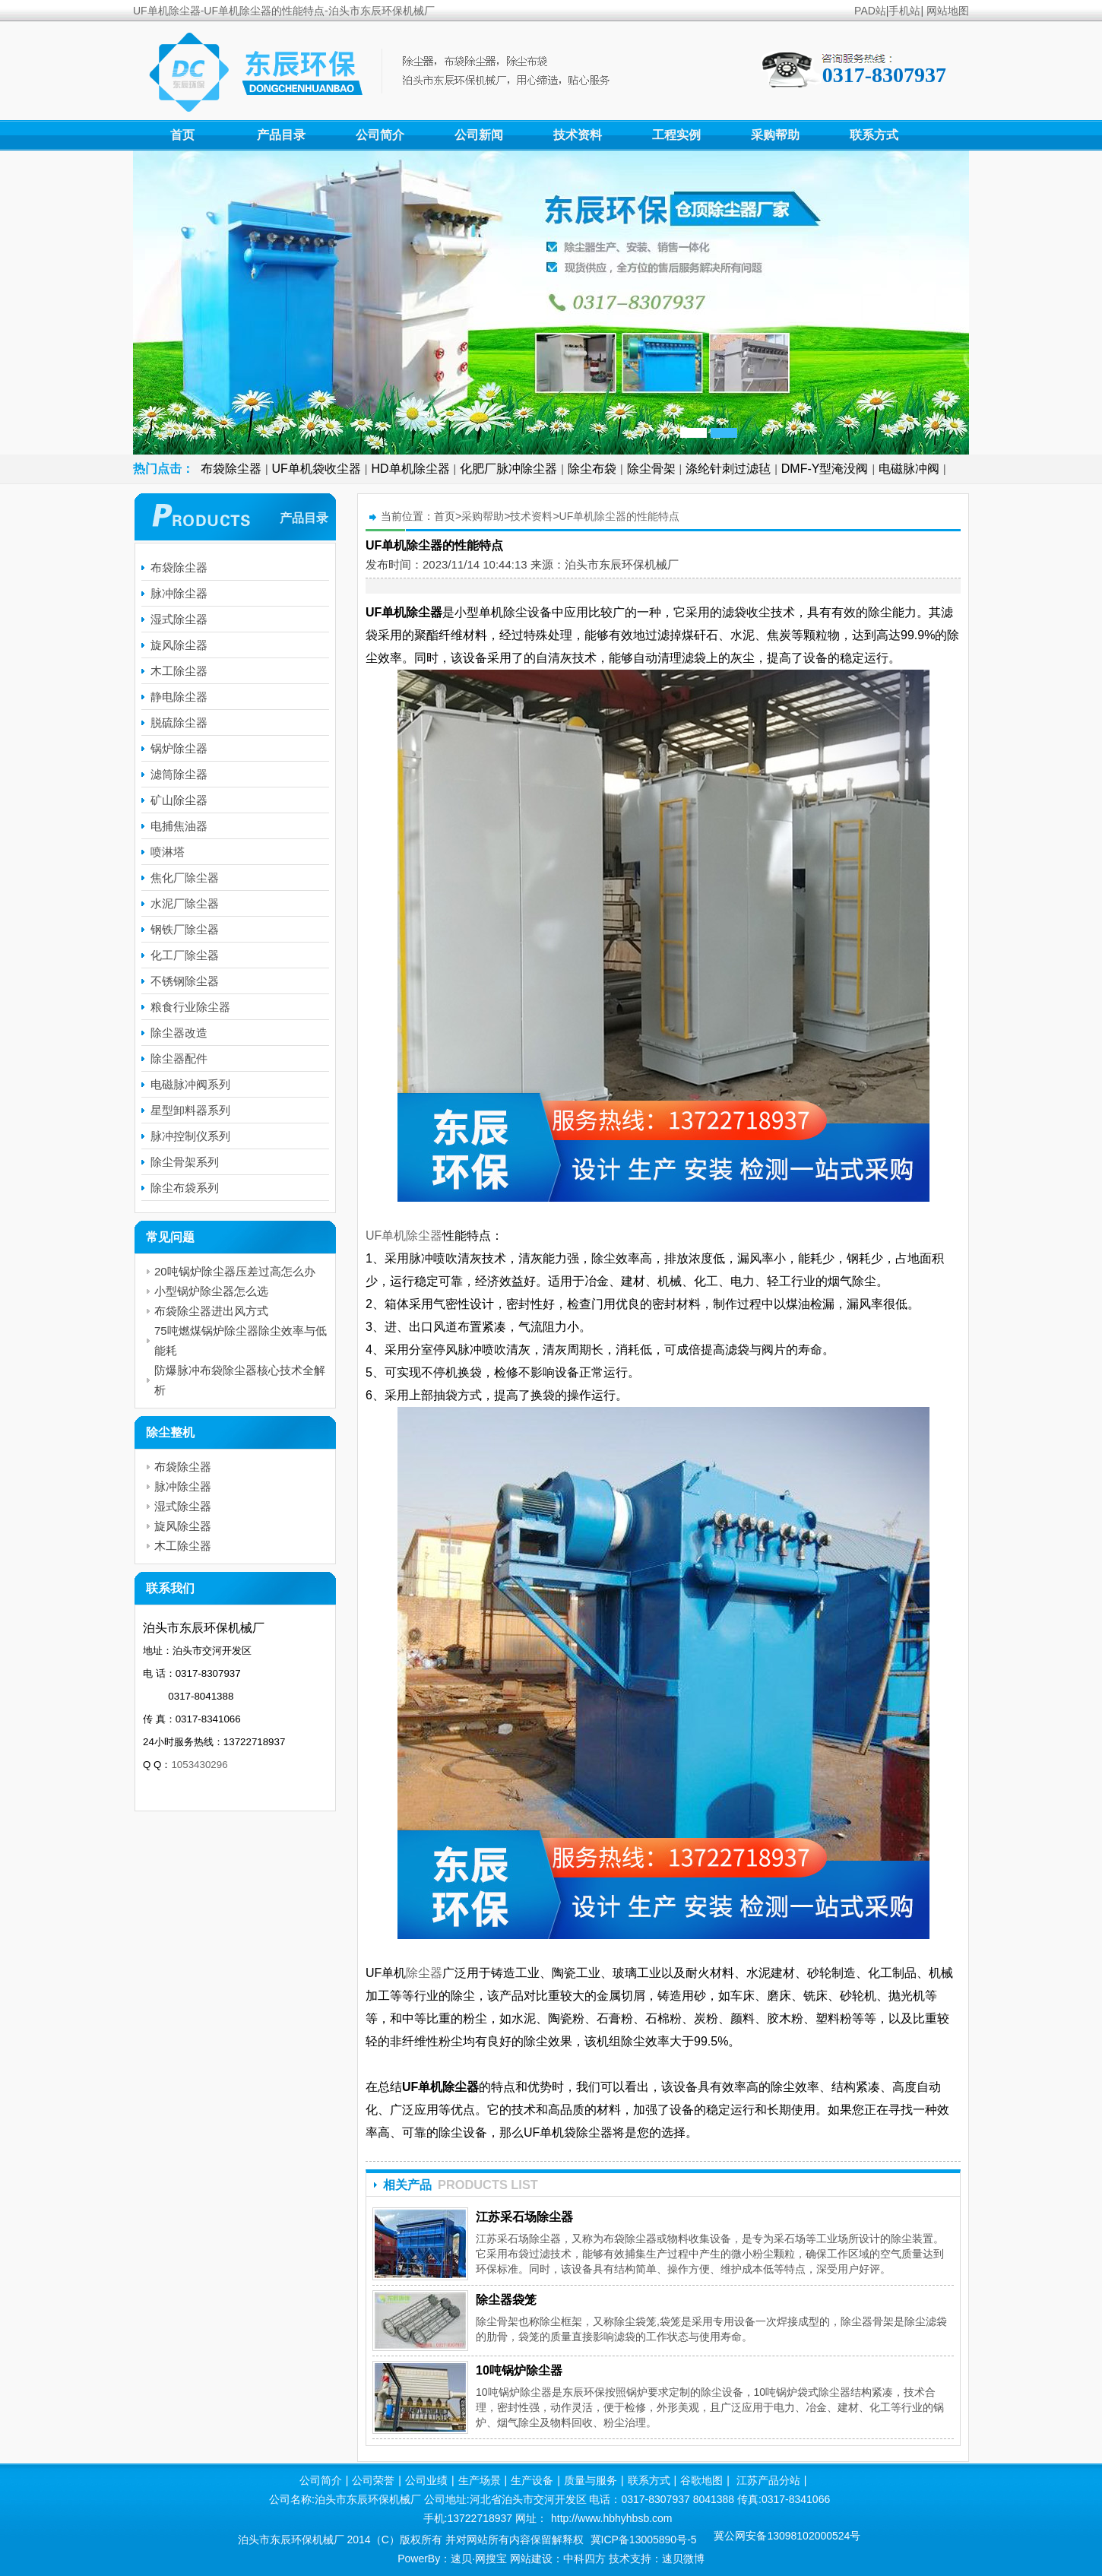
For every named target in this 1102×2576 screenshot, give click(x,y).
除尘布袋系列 (184, 1187)
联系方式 (874, 134)
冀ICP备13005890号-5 (644, 2539)
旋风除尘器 (178, 644)
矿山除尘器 (178, 800)
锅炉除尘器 (178, 748)
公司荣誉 (373, 2480)
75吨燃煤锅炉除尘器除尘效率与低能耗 (240, 1340)
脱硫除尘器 (178, 722)
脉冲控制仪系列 (190, 1136)
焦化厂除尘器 (184, 877)
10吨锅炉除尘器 (519, 2370)
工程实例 (676, 134)
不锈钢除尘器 (184, 980)
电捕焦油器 (178, 825)
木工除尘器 (178, 670)
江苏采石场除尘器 (524, 2216)
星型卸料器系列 (190, 1110)
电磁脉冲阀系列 (190, 1084)
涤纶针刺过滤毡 (728, 468)
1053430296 (199, 1764)
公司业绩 (426, 2480)
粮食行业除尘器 (190, 1006)
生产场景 (479, 2480)
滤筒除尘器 (178, 774)
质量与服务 (590, 2480)
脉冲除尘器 (178, 593)
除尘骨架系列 (184, 1161)
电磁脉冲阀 (909, 468)
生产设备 (532, 2480)
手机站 (904, 11)
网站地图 (947, 11)
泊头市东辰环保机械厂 (622, 564)
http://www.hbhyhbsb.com (612, 2518)
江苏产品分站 (768, 2480)
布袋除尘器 (231, 468)
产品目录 (281, 134)
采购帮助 (775, 134)
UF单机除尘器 (663, 956)
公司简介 (380, 134)
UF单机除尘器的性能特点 (619, 516)
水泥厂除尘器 (184, 903)
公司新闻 (478, 134)
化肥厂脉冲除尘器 (508, 468)
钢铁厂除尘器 (184, 929)
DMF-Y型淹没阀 (825, 468)
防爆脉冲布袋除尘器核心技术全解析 (239, 1380)
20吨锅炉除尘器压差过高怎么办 (234, 1271)
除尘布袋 (592, 468)
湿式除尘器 (178, 619)
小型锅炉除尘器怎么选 (211, 1291)
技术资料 (577, 134)
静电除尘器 (178, 696)
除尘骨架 (651, 468)
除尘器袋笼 (506, 2299)
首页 (182, 134)
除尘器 (424, 1972)
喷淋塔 (167, 851)
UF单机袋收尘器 (316, 468)
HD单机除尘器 (411, 468)
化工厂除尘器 (184, 955)
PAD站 (870, 11)
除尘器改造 (178, 1032)
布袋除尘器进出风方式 (211, 1310)
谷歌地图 (701, 2480)
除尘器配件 (178, 1058)
